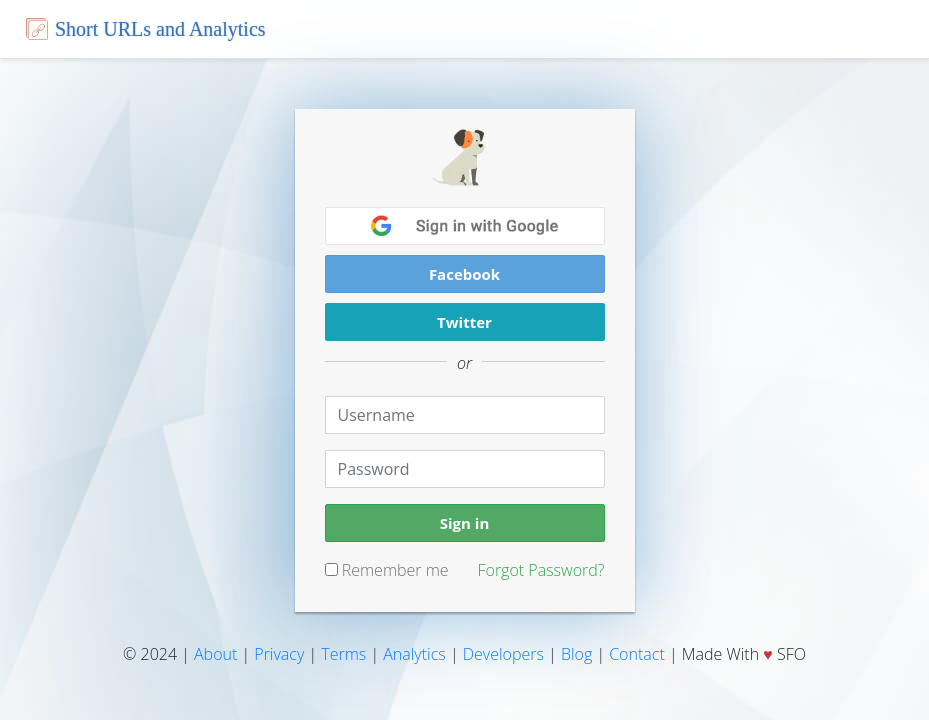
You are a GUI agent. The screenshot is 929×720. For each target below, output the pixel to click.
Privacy (279, 654)
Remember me (387, 570)
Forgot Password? (540, 570)
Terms (343, 654)
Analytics (414, 654)
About (215, 654)
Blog (576, 654)
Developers (503, 654)
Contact (637, 654)
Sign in (465, 523)
